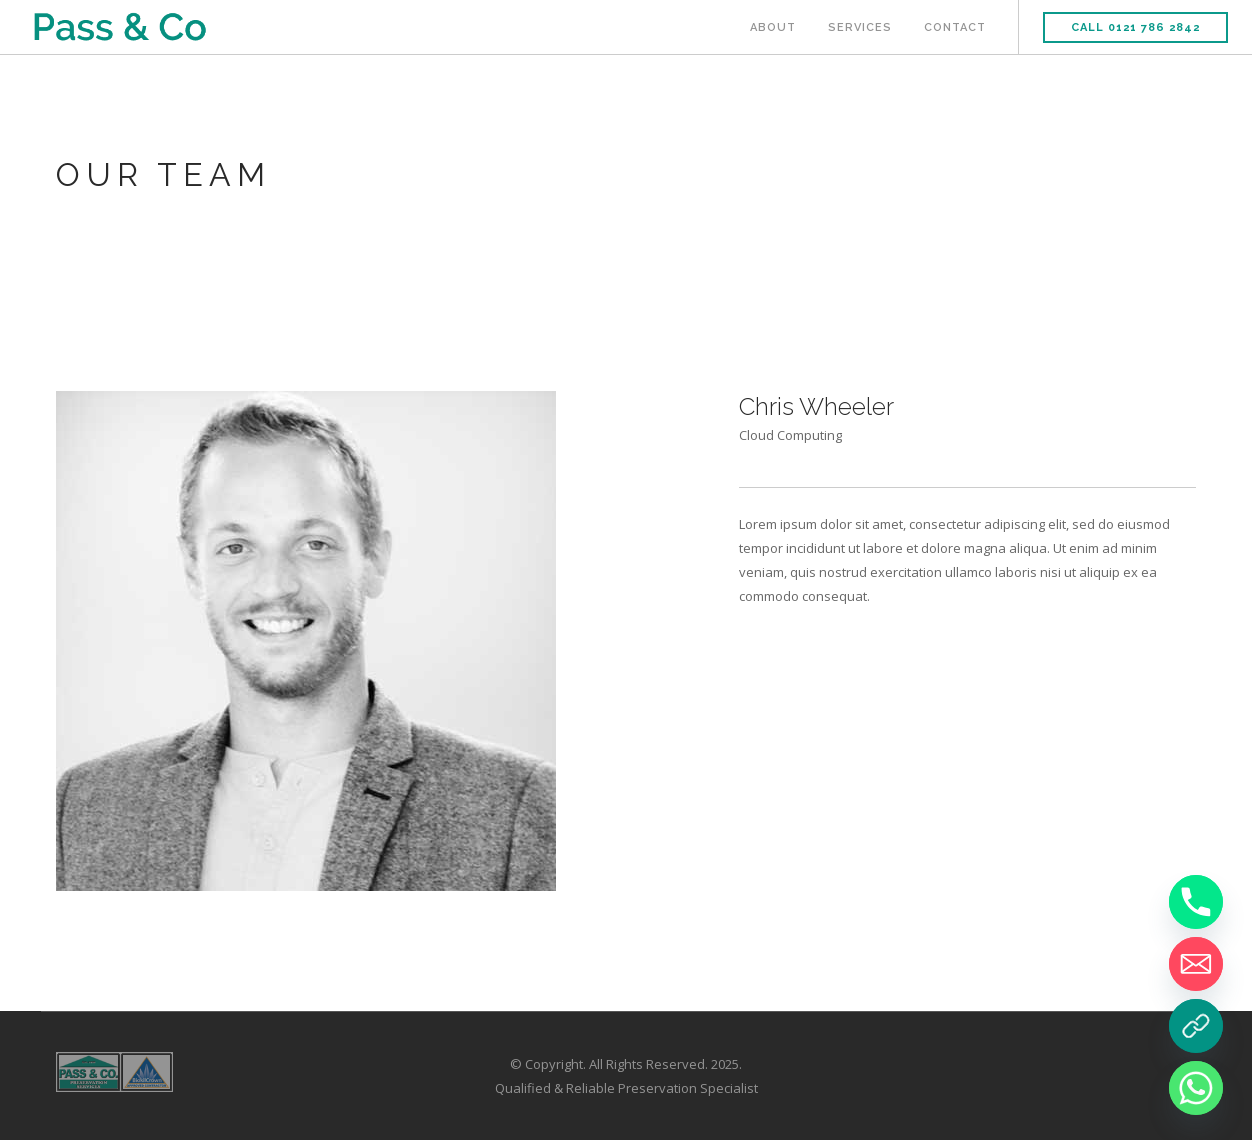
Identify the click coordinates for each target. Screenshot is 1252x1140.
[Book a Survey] (1196, 1026)
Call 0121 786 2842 (1135, 27)
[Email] (1196, 964)
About (773, 27)
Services (860, 27)
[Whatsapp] (1196, 1088)
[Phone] (1196, 902)
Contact (955, 27)
